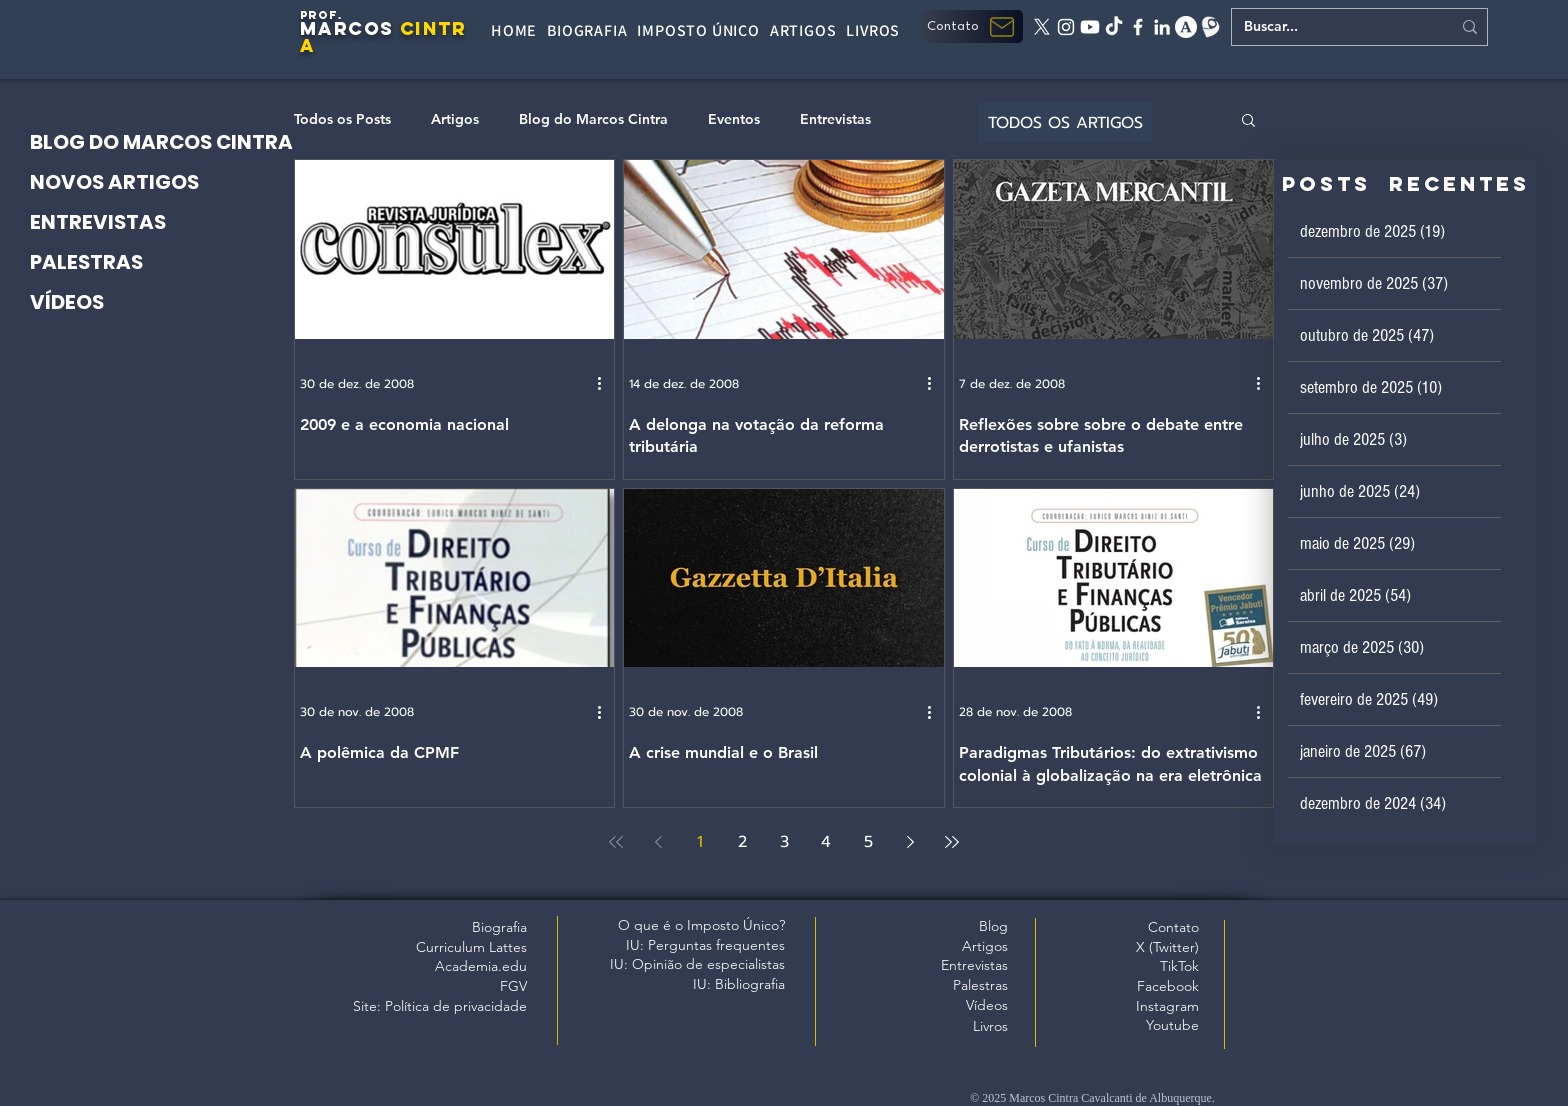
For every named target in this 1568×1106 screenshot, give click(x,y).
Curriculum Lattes (471, 947)
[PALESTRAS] (174, 262)
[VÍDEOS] (174, 302)
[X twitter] (1042, 27)
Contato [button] (1173, 927)
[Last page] (952, 842)
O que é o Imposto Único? (701, 925)
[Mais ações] (606, 384)
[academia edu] (1186, 27)
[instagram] (1066, 27)
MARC (332, 28)
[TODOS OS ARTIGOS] (1065, 123)
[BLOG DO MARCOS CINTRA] (174, 142)
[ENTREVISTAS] (174, 222)
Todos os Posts (342, 119)
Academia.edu (481, 966)
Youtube (1172, 1025)
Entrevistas (835, 119)
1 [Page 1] (700, 842)
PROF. (321, 15)
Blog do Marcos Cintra (593, 119)
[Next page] (910, 842)
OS (379, 28)
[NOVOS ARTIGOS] (174, 182)
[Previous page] (658, 842)
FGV (513, 986)
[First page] (616, 842)
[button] (973, 26)
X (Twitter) (1167, 947)
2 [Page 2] (742, 842)
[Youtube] (1090, 27)
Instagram (1167, 1006)
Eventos (734, 119)
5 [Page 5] (868, 842)
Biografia (499, 927)
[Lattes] (1210, 27)
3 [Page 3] (784, 842)
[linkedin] (1162, 27)
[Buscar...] (1332, 27)
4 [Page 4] (826, 842)
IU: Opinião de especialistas (697, 964)
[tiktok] (1114, 27)
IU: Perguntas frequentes (705, 945)
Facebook (1168, 986)
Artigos (455, 119)
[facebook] (1138, 27)
